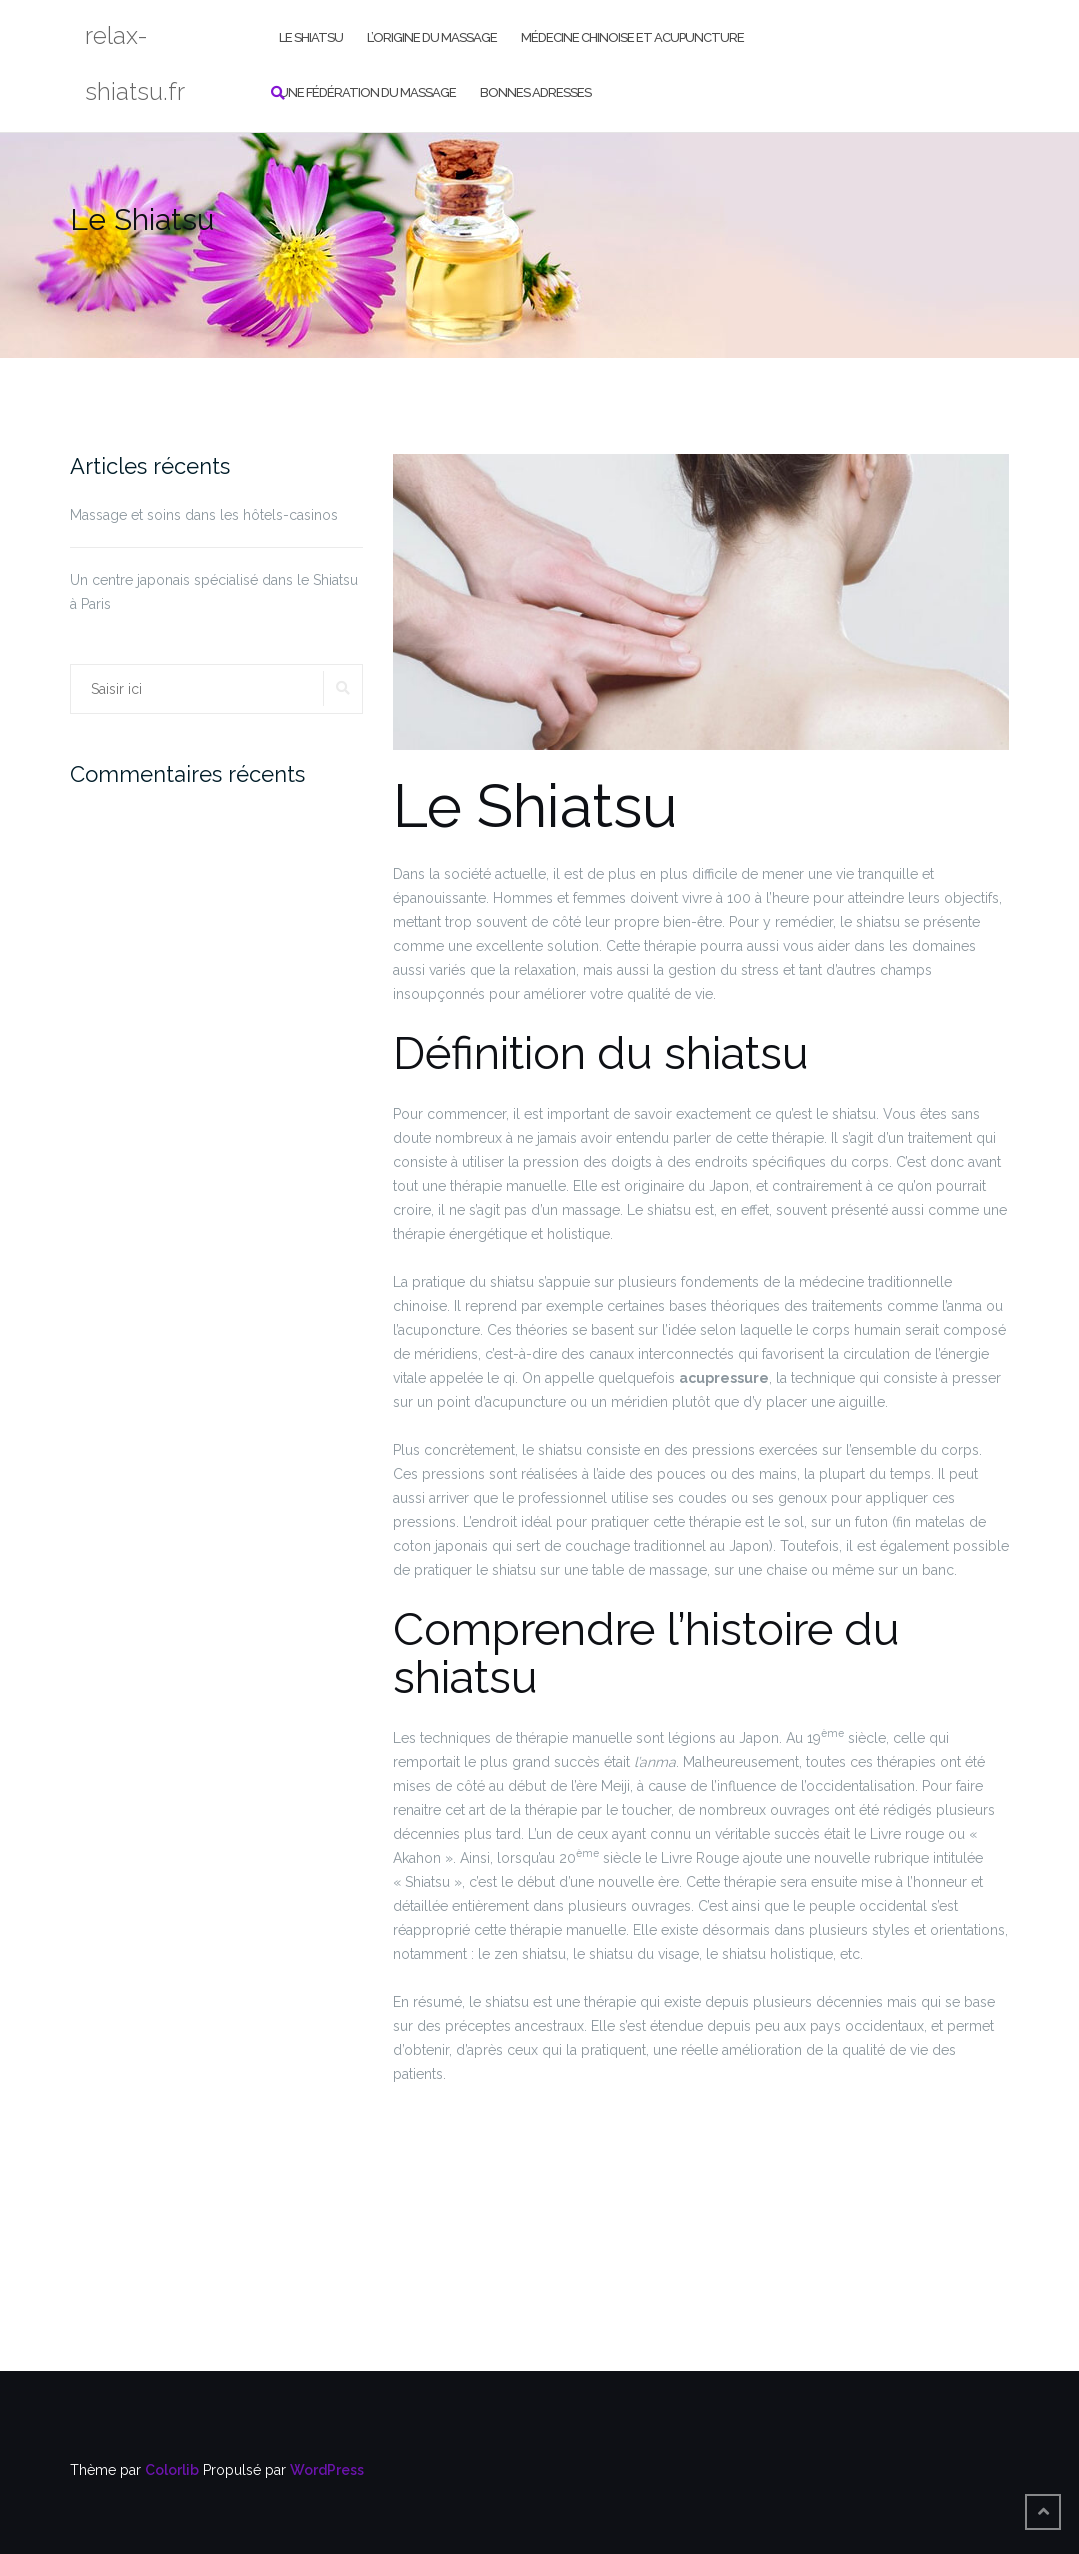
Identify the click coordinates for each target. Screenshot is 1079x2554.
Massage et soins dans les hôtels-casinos (204, 515)
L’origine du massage (432, 37)
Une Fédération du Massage (367, 92)
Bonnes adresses (535, 92)
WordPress (327, 2470)
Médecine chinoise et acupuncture (632, 37)
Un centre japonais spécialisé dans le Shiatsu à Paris (214, 592)
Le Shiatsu (311, 37)
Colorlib (172, 2470)
